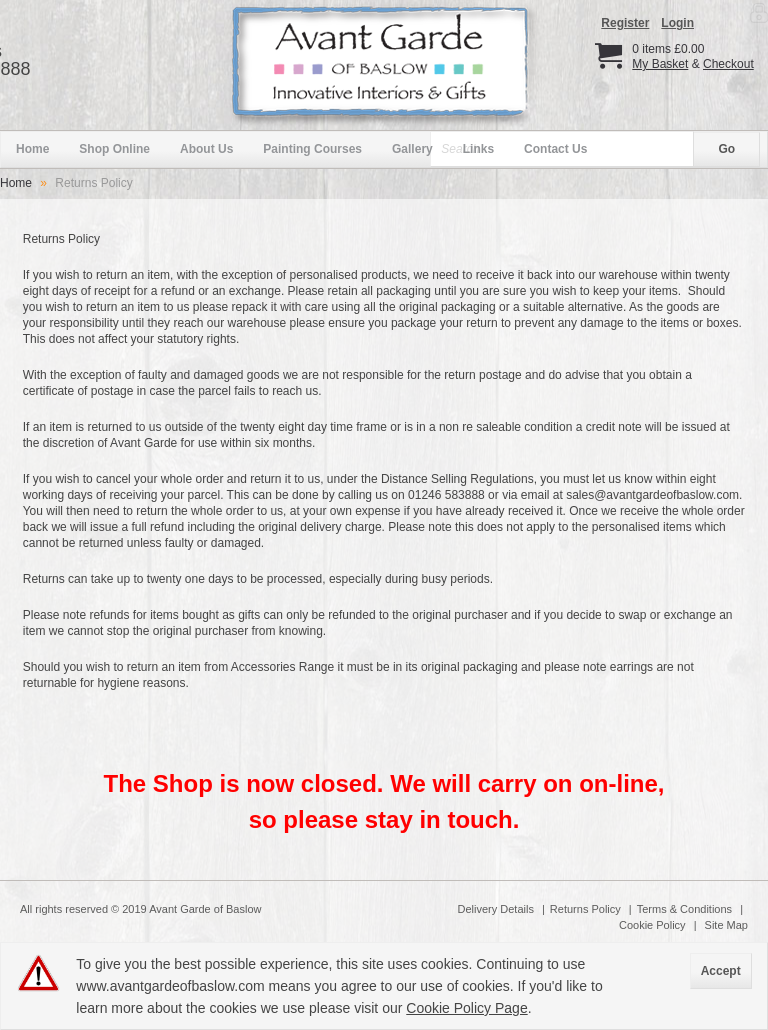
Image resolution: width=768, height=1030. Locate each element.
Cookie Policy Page (466, 1008)
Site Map (726, 925)
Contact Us (555, 149)
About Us (206, 149)
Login (677, 23)
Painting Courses (312, 149)
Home (32, 149)
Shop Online (114, 149)
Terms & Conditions (684, 909)
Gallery (412, 149)
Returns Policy (585, 909)
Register (625, 23)
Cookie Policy (652, 925)
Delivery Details (496, 909)
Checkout (728, 64)
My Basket (660, 64)
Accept (721, 971)
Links (478, 149)
